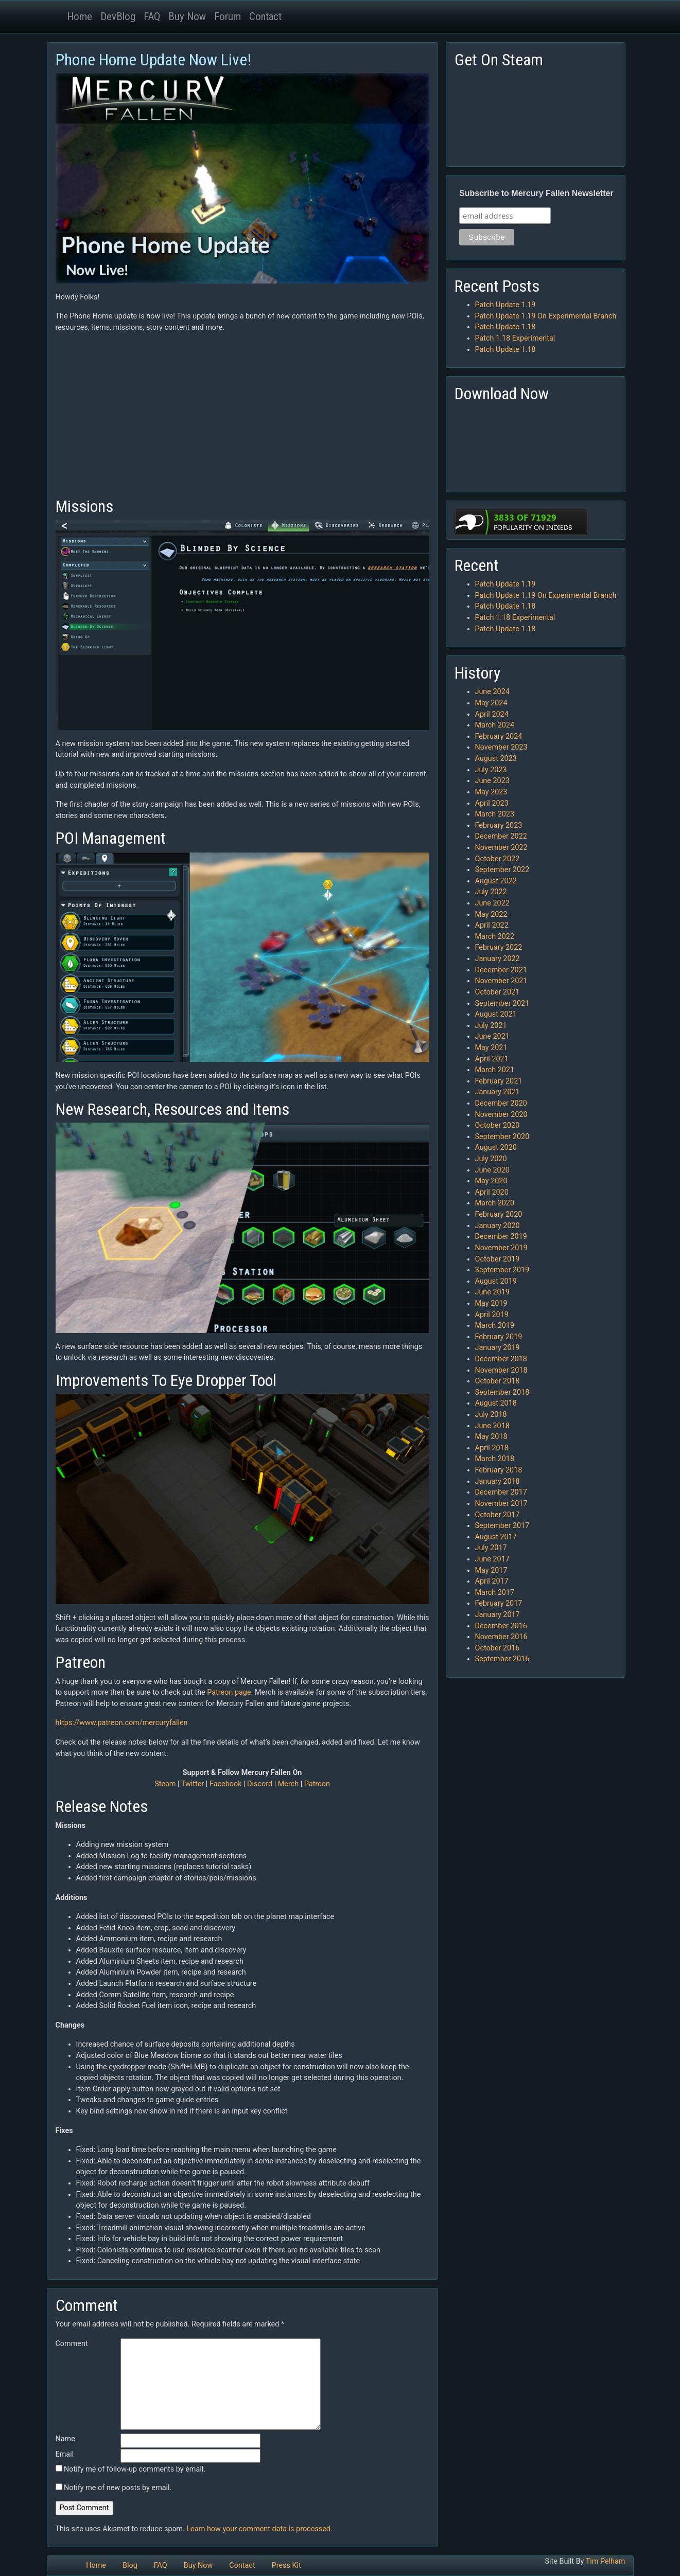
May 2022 (491, 914)
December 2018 (501, 1359)
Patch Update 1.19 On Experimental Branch (546, 316)
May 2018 (491, 1436)
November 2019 (501, 1247)
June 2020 (492, 1170)
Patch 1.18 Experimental (515, 338)
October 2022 (497, 859)
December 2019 (501, 1236)
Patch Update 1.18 (505, 327)
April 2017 (492, 1581)
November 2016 (501, 1636)
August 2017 (496, 1537)
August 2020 (496, 1147)
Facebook (226, 1784)
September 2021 (502, 1003)
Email (65, 2454)
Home (79, 16)
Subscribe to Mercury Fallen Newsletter (536, 193)
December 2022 (501, 836)
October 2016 (497, 1648)
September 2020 (502, 1136)
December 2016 (501, 1626)
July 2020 (491, 1158)
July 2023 (491, 770)
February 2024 (498, 736)
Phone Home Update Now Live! (153, 59)
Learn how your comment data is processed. (259, 2529)
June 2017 (492, 1559)
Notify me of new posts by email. (117, 2487)
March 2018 (495, 1458)
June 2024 (492, 691)
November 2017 (501, 1503)
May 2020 (491, 1181)
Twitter (192, 1784)
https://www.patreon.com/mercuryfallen (122, 1722)
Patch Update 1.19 (505, 304)
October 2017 (497, 1515)
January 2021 (497, 1092)
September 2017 (502, 1525)
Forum (227, 16)
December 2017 (501, 1492)
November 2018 (501, 1370)
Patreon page (229, 1692)
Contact (265, 16)
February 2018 (498, 1470)
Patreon (317, 1784)
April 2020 (492, 1192)
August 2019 (496, 1281)
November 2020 (501, 1114)
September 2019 (502, 1270)
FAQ (152, 16)
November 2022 (501, 847)
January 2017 (497, 1614)
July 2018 (491, 1414)
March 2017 (495, 1592)
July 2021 (491, 1025)
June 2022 (492, 903)
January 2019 (497, 1347)
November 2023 (501, 747)
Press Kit (286, 2565)
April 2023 (492, 803)
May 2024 (491, 703)
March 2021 (495, 1069)
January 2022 (497, 958)
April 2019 (492, 1314)
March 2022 (495, 936)
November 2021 (501, 980)
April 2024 (492, 714)
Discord (259, 1784)
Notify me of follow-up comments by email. (134, 2469)
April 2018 (492, 1448)
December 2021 (501, 970)
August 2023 (496, 758)
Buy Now (187, 16)
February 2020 (498, 1214)
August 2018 (496, 1403)
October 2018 (497, 1381)
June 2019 (492, 1292)
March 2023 (495, 814)
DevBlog (117, 16)
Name (65, 2439)
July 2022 (491, 891)
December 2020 (501, 1103)
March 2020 (495, 1203)
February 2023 (498, 825)
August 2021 (496, 1014)
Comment (72, 2343)
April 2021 (492, 1059)
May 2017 (491, 1570)
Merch (288, 1784)
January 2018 (497, 1481)
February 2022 (498, 947)
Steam (165, 1784)
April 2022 (492, 925)
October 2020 (497, 1125)
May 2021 (491, 1047)
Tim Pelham (605, 2561)
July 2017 (491, 1547)
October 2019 (497, 1259)
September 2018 (502, 1392)
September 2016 (502, 1659)
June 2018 (492, 1426)
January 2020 (497, 1225)
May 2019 (491, 1303)
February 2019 (498, 1337)
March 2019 (495, 1325)
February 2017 (498, 1603)
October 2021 (497, 992)
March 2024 (495, 725)
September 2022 (502, 869)
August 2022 (496, 881)
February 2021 (498, 1081)
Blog (130, 2565)
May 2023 (491, 792)
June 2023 (492, 780)
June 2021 (492, 1036)
